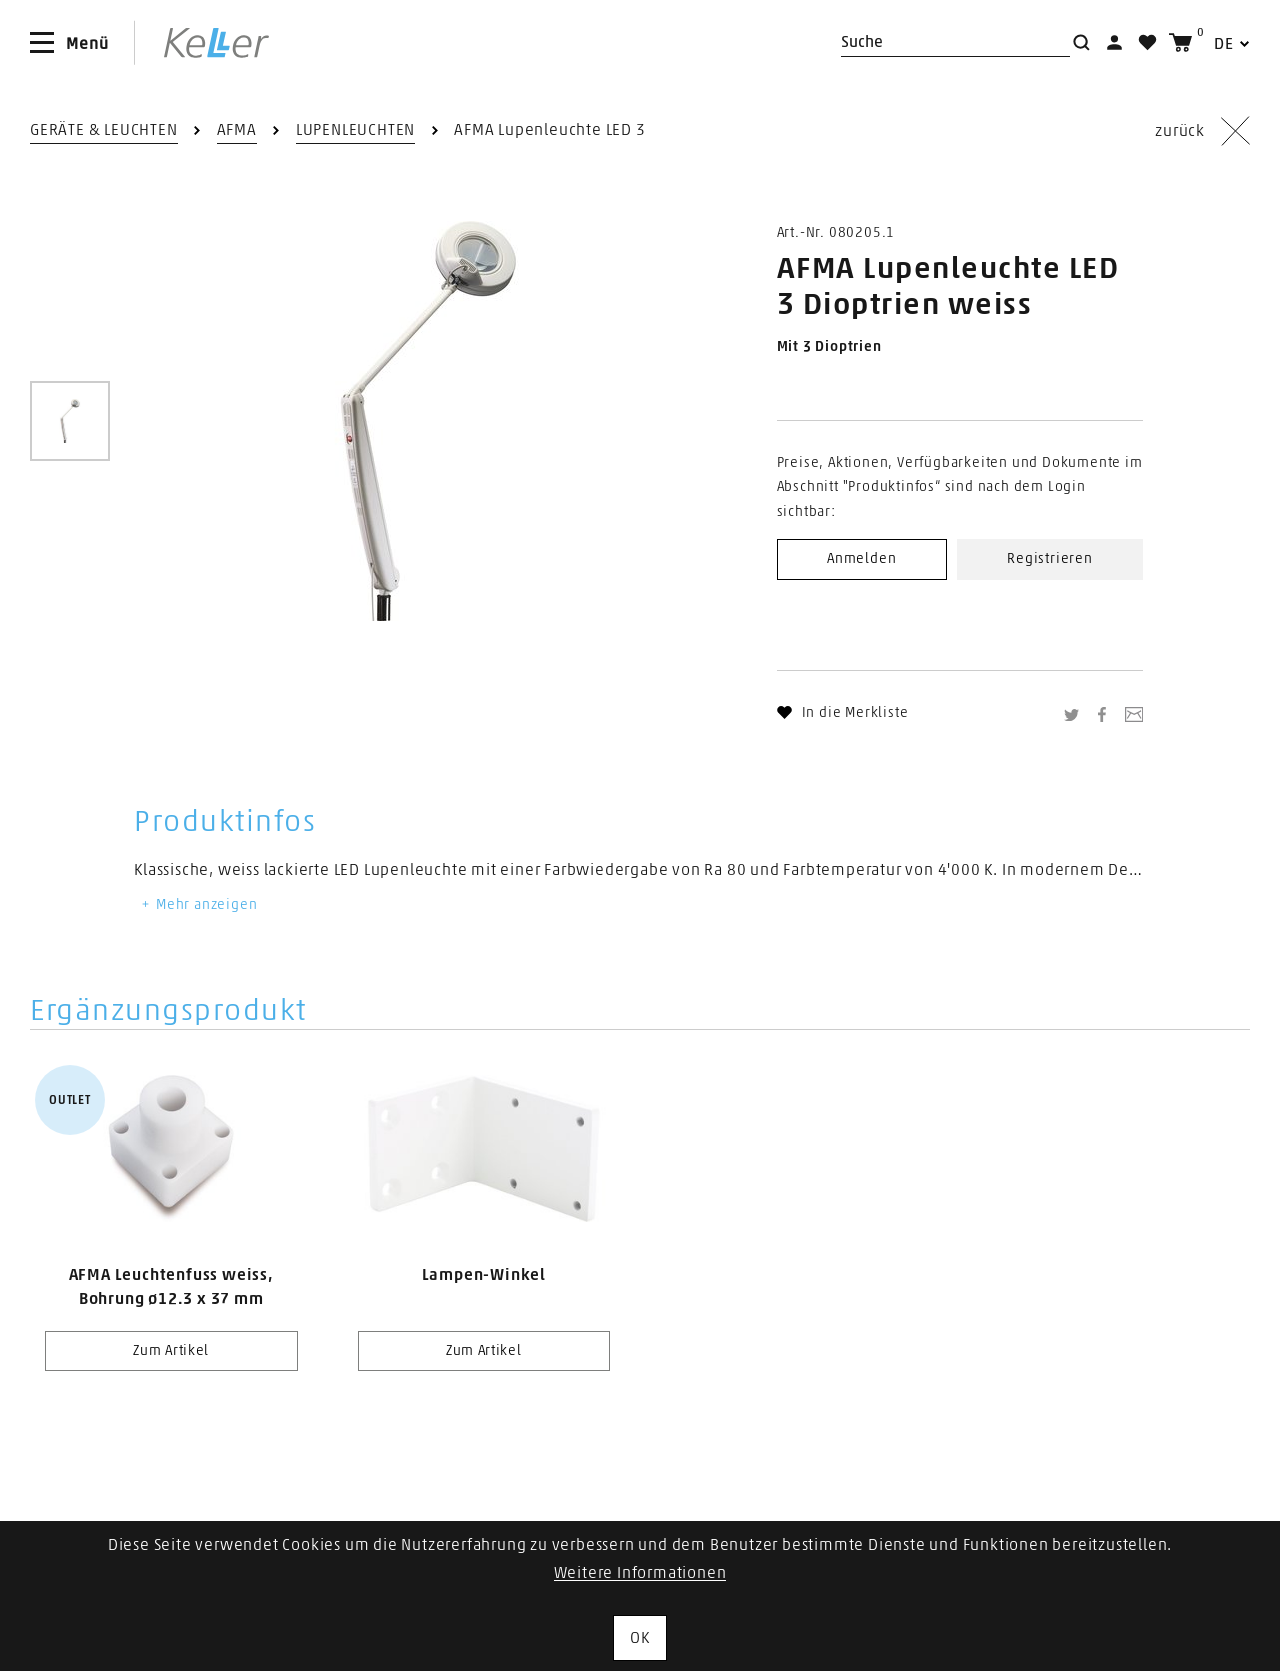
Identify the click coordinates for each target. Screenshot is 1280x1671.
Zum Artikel (171, 1351)
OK (640, 1638)
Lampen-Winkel (484, 1275)
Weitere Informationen (640, 1573)
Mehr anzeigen (198, 905)
